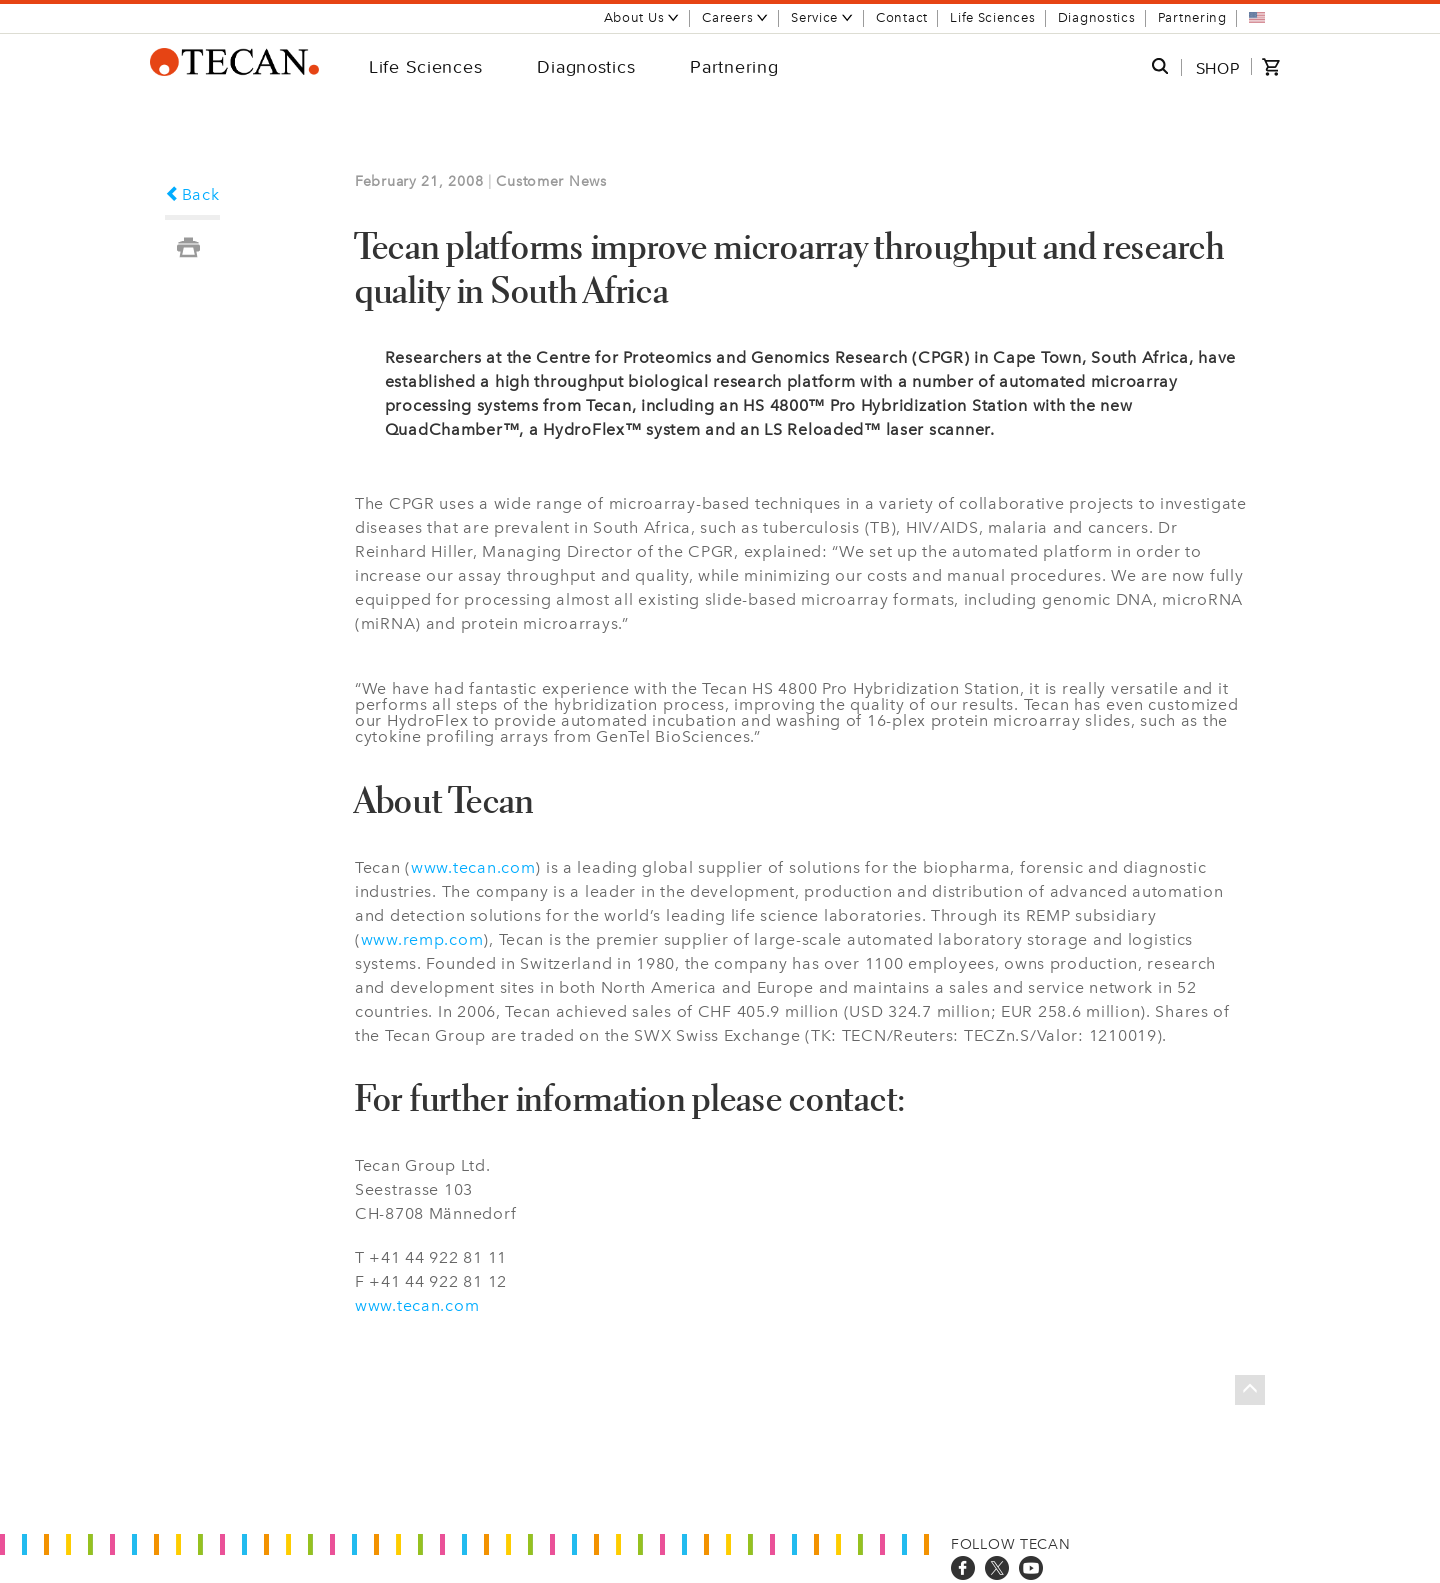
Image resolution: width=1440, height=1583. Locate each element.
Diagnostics (1097, 17)
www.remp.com (422, 939)
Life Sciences (992, 17)
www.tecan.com (473, 867)
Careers (735, 17)
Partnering (1192, 17)
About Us (642, 17)
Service (822, 17)
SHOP (1218, 68)
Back (192, 194)
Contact (902, 17)
